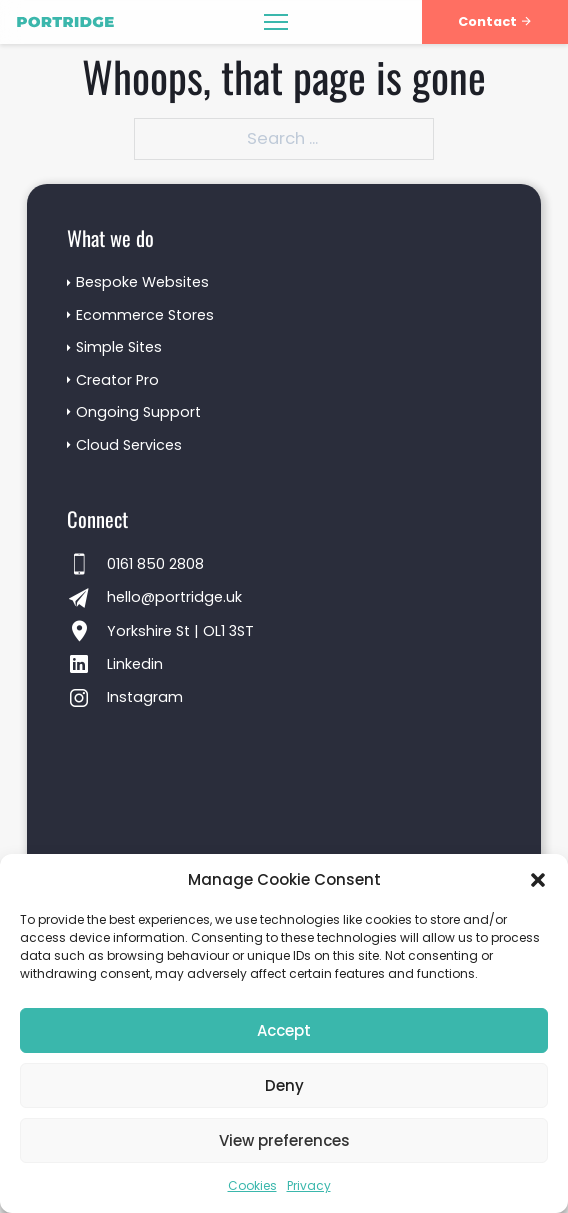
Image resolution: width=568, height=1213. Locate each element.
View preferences (284, 1140)
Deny (284, 1085)
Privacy (309, 1185)
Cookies (252, 1185)
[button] (538, 880)
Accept (284, 1030)
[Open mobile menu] (276, 22)
